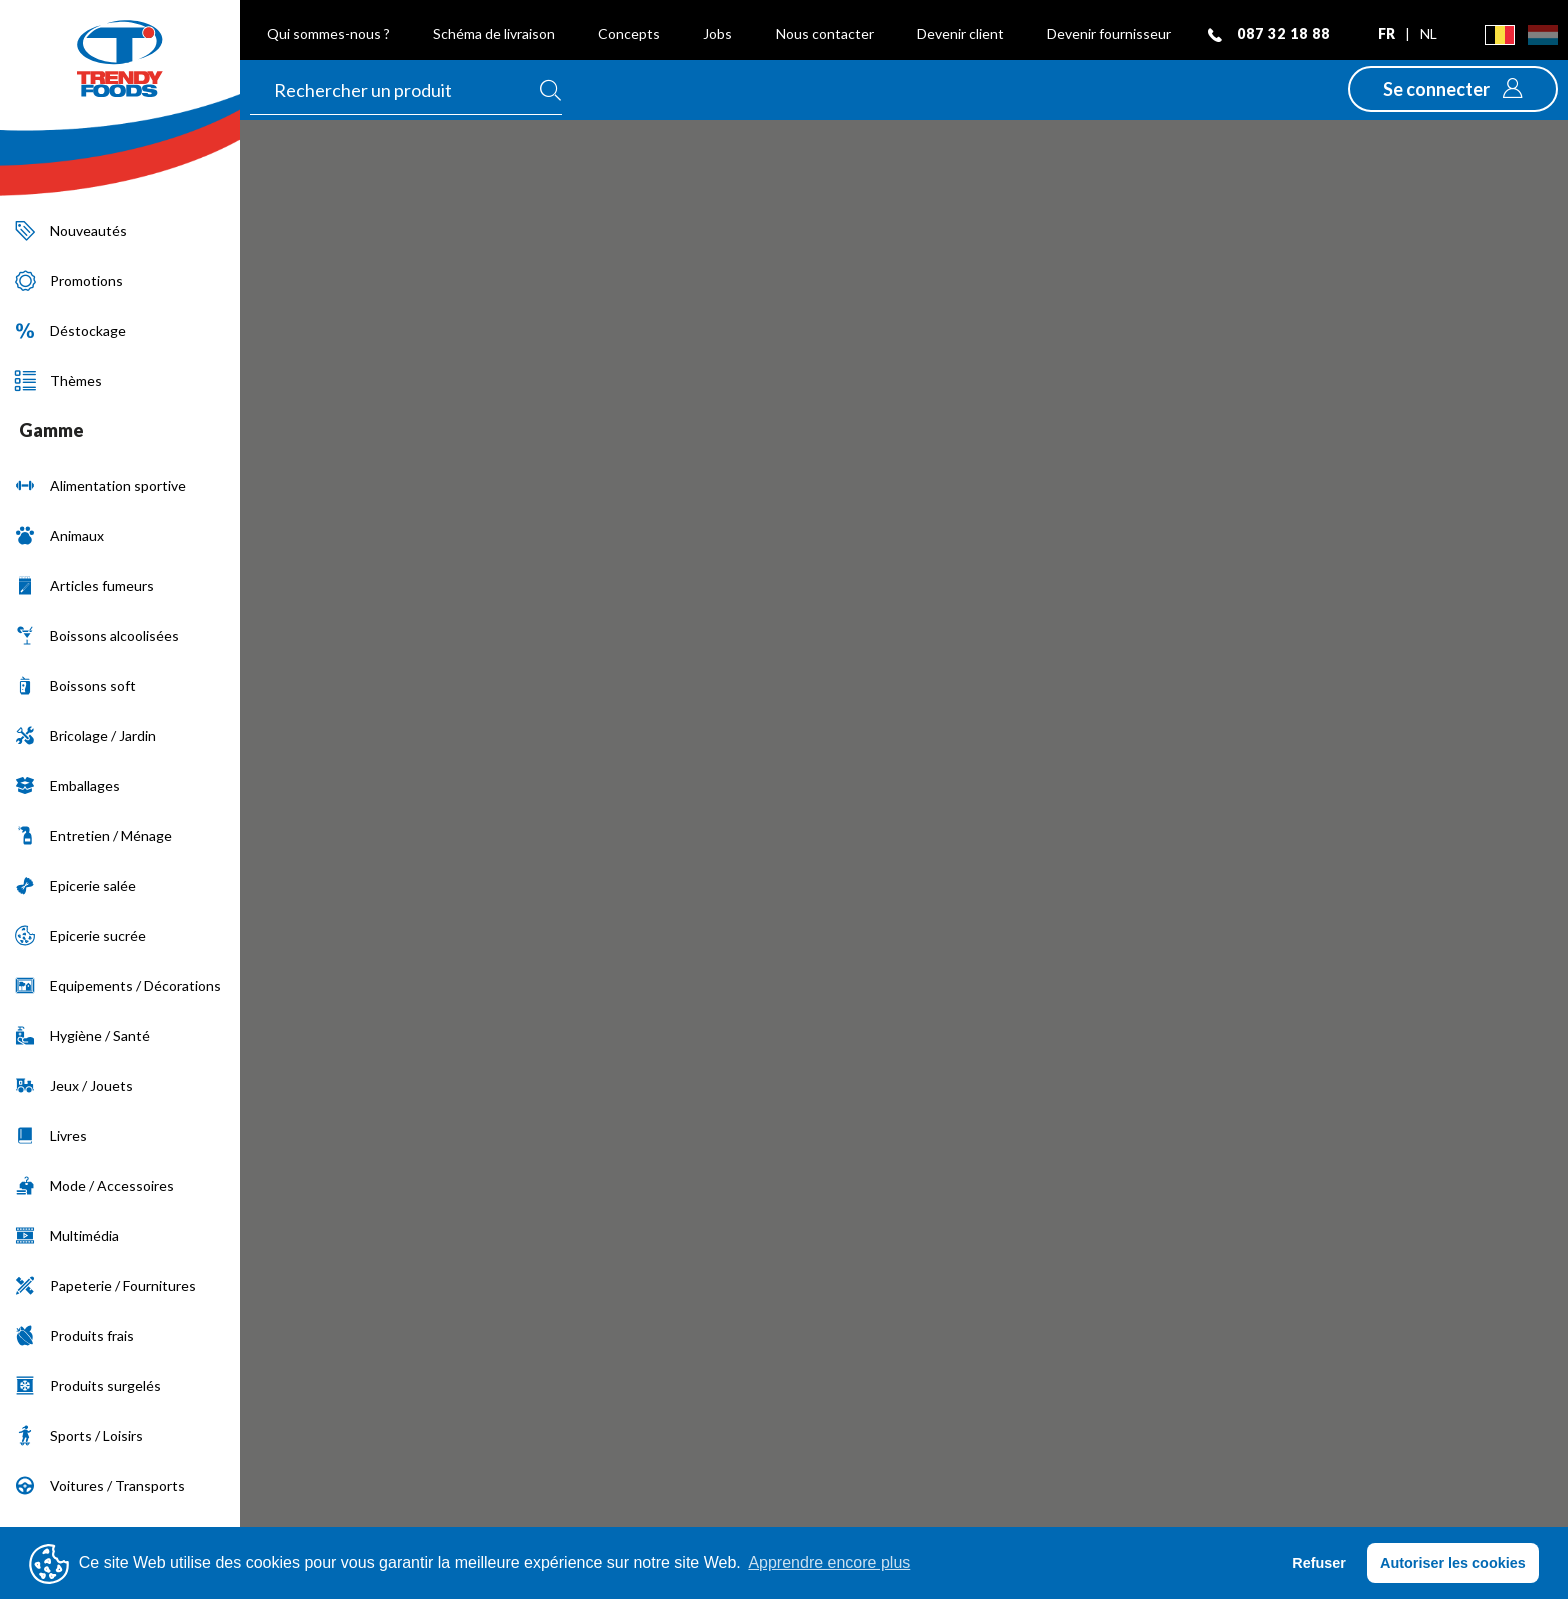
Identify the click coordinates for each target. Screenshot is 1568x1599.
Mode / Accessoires (94, 1185)
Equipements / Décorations (118, 985)
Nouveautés (71, 230)
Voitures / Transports (100, 1485)
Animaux (59, 535)
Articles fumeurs (84, 585)
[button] (1453, 89)
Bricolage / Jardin (85, 735)
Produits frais (74, 1335)
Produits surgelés (88, 1385)
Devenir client (960, 33)
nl (1428, 33)
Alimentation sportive (100, 485)
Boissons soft (75, 685)
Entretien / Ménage (93, 835)
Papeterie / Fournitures (105, 1285)
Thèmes (58, 380)
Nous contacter (825, 33)
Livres (51, 1135)
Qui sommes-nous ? (328, 33)
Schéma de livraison (494, 33)
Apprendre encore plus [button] (829, 1562)
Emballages (67, 785)
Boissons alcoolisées (97, 635)
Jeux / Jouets (74, 1085)
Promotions (69, 280)
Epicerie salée (75, 885)
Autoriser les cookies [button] (1453, 1563)
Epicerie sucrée (80, 935)
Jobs (717, 33)
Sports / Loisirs (79, 1435)
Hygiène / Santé (82, 1035)
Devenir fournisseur (1109, 33)
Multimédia (67, 1235)
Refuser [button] (1319, 1563)
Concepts (629, 33)
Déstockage (70, 330)
